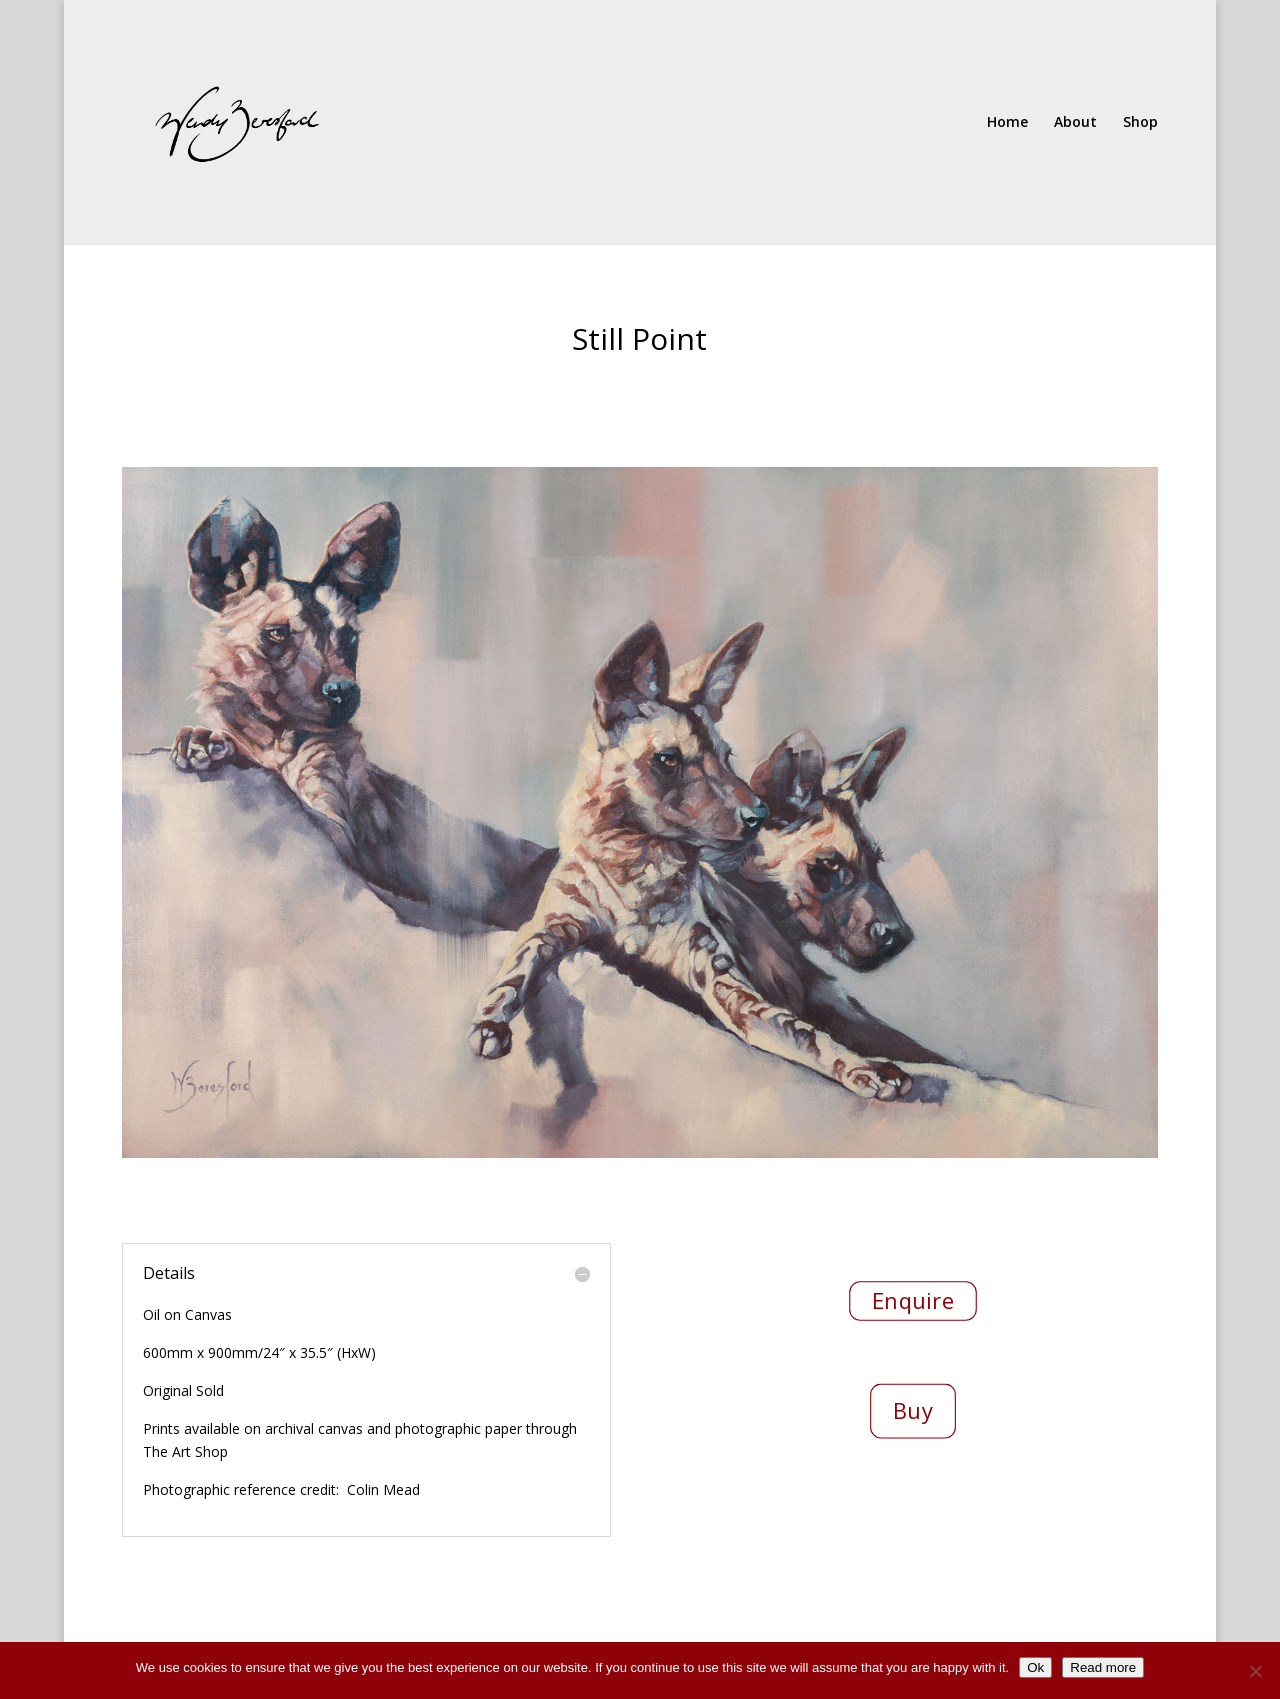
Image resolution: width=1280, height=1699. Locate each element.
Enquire (913, 1301)
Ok (1035, 1667)
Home (1007, 123)
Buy (914, 1410)
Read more (1103, 1667)
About (1075, 123)
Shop (1140, 123)
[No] (1255, 1671)
